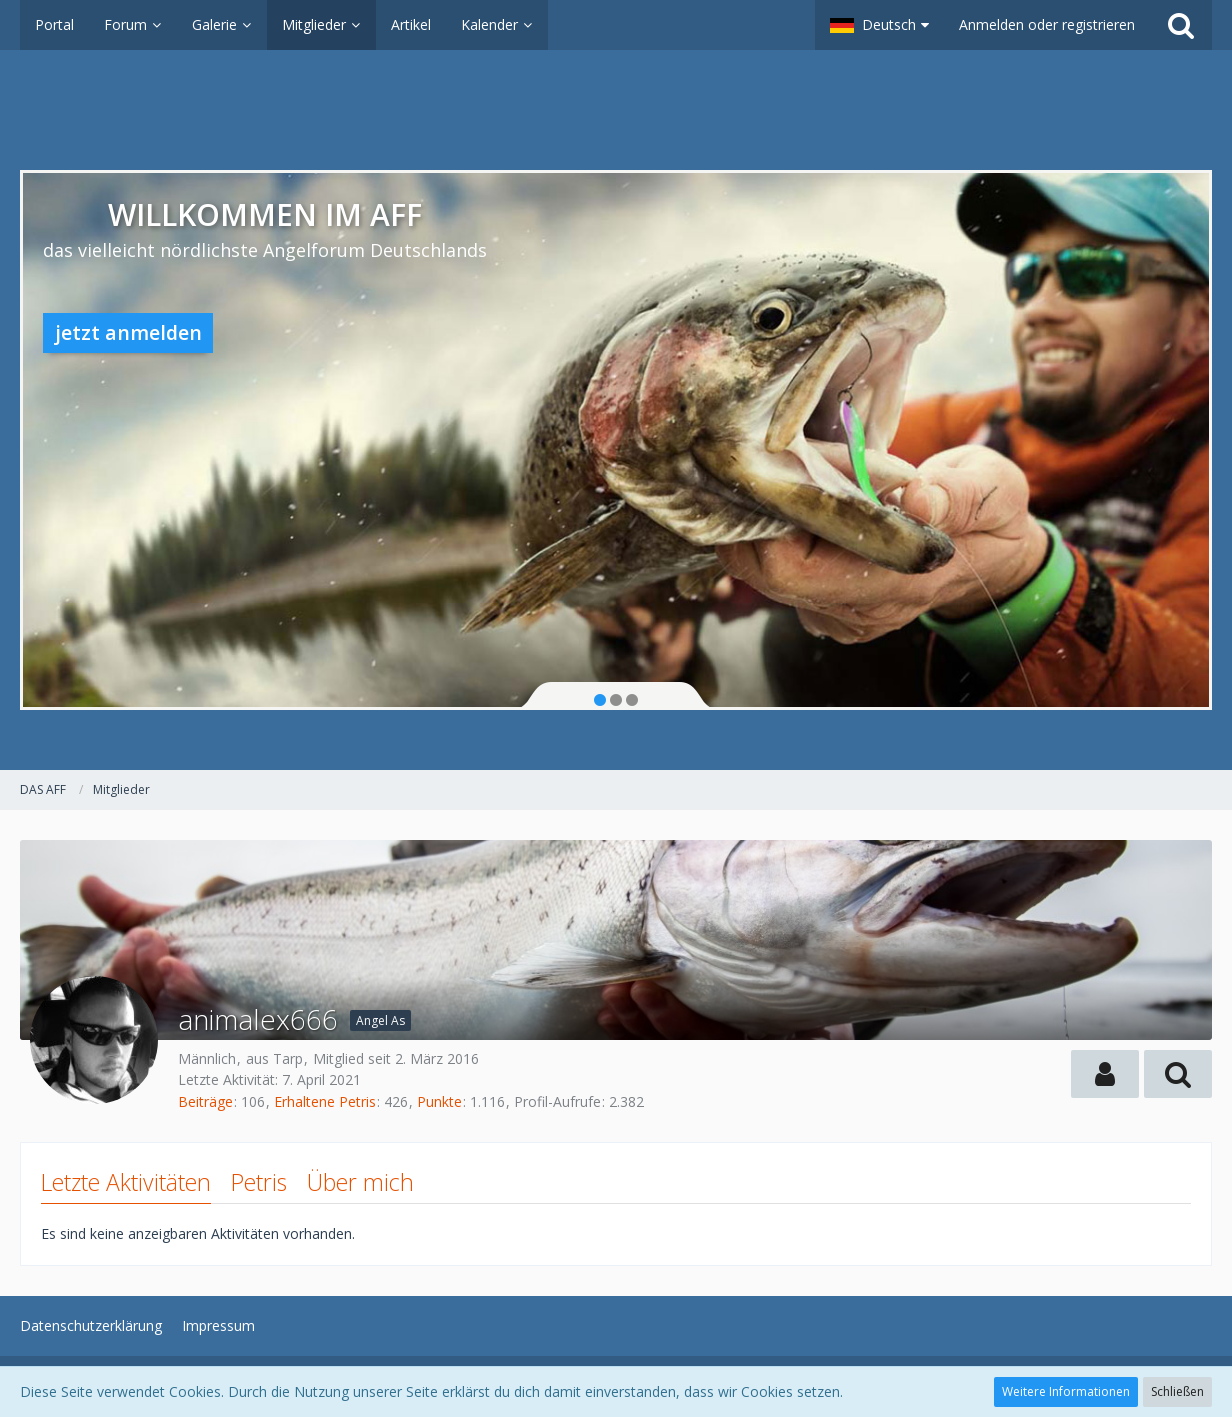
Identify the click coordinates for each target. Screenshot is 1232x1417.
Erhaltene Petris (325, 1101)
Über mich (360, 1182)
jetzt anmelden (128, 332)
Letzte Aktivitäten (126, 1182)
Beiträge (205, 1101)
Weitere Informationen (1066, 1391)
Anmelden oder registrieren (1047, 24)
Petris (259, 1182)
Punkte (439, 1101)
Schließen (1177, 1391)
